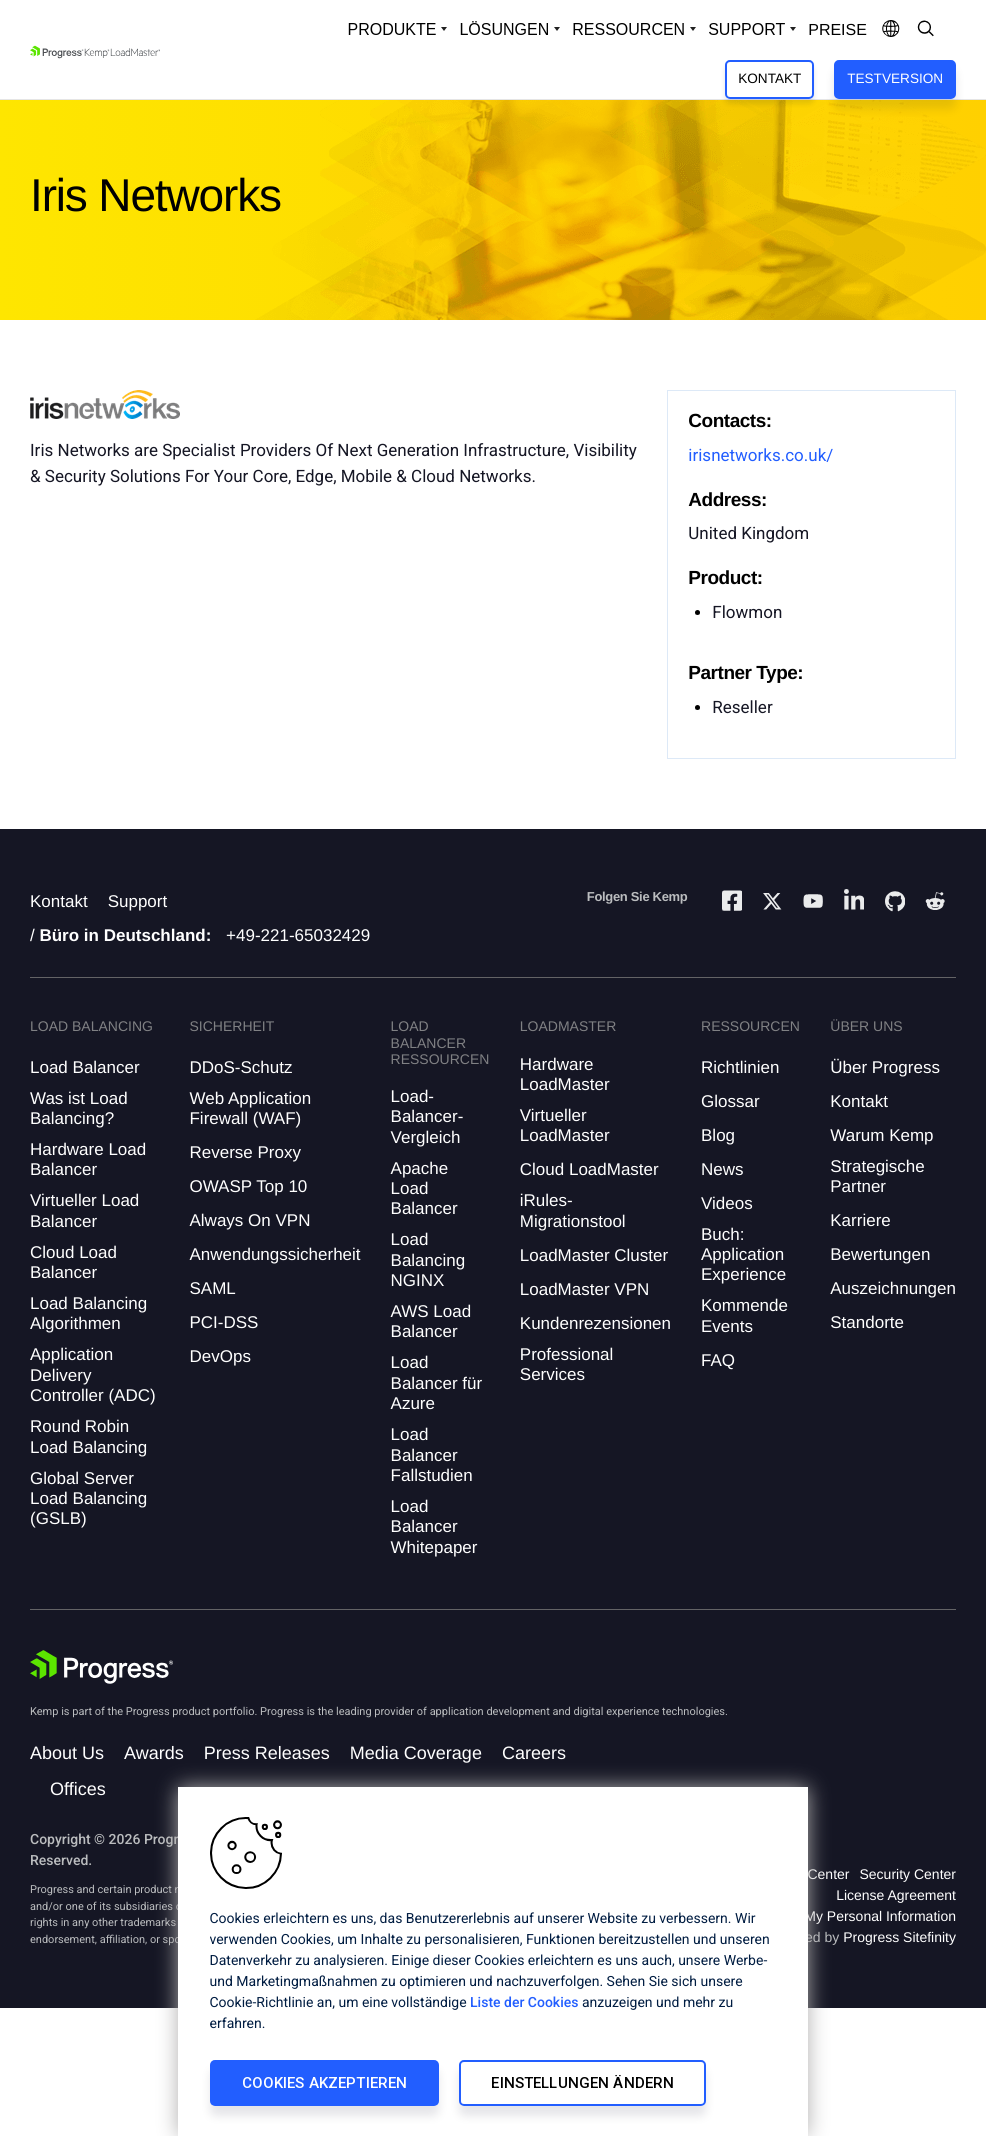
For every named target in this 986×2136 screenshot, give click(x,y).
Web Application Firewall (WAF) (250, 1108)
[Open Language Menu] (891, 30)
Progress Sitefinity (899, 1937)
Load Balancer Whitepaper (434, 1527)
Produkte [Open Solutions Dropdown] (392, 29)
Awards (154, 1753)
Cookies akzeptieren (325, 2083)
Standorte (867, 1322)
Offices (78, 1789)
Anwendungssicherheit (274, 1254)
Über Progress (885, 1067)
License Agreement (896, 1895)
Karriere (860, 1220)
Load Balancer (85, 1067)
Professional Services (567, 1364)
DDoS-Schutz (240, 1067)
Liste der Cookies (524, 2003)
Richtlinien (740, 1067)
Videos (727, 1203)
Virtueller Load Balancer (84, 1210)
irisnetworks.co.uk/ (760, 456)
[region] (493, 1961)
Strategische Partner (877, 1176)
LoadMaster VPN (584, 1289)
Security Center (908, 1874)
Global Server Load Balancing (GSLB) (88, 1499)
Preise (837, 30)
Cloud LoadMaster (589, 1169)
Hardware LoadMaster (565, 1074)
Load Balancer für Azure (437, 1383)
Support (138, 901)
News (722, 1169)
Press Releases (267, 1753)
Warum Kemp (881, 1135)
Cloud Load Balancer (73, 1262)
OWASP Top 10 (248, 1186)
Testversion (895, 78)
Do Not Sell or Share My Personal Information (814, 1916)
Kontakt (769, 78)
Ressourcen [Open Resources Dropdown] (628, 29)
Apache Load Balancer (424, 1189)
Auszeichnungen (893, 1288)
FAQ (718, 1360)
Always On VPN (249, 1220)
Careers (534, 1753)
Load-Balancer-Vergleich (427, 1117)
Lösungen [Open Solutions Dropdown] (504, 29)
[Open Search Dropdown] (926, 30)
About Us (67, 1753)
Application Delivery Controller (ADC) (93, 1375)
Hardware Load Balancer (88, 1159)
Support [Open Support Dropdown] (746, 29)
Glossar (730, 1101)
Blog (718, 1135)
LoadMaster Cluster (594, 1255)
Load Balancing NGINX (428, 1260)
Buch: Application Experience (743, 1255)
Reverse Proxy (244, 1152)
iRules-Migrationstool (573, 1210)
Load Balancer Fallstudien (432, 1455)
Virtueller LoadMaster (565, 1125)
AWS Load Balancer (431, 1321)
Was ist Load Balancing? (79, 1108)
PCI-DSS (223, 1322)
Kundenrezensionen (595, 1323)
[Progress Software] (102, 1667)
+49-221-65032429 (298, 935)
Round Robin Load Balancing (88, 1436)
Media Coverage (416, 1753)
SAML (212, 1288)
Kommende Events (744, 1315)
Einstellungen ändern (582, 2083)
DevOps (219, 1356)
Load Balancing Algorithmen (88, 1313)
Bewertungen (880, 1254)
